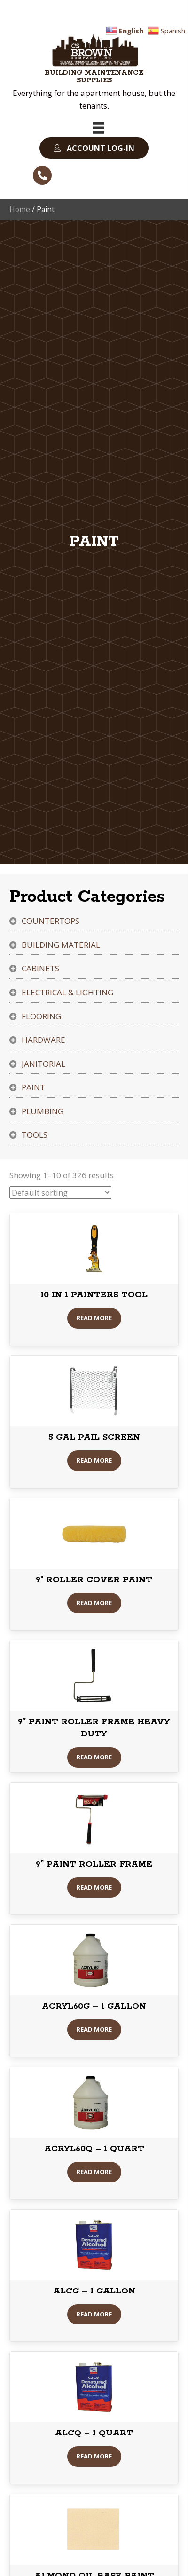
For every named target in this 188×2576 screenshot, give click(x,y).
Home (19, 209)
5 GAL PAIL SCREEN (94, 1437)
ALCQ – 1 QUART (94, 2433)
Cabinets (40, 968)
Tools (34, 1134)
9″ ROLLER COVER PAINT (94, 1580)
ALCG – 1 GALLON (94, 2291)
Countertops (50, 920)
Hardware (43, 1039)
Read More (94, 1318)
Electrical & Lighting (67, 992)
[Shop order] (60, 1192)
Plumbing (42, 1111)
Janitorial (43, 1063)
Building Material (61, 944)
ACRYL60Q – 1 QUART (94, 2148)
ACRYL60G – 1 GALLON (94, 2006)
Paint (33, 1087)
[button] (94, 148)
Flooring (41, 1016)
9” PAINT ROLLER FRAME (94, 1864)
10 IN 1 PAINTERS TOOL (94, 1295)
